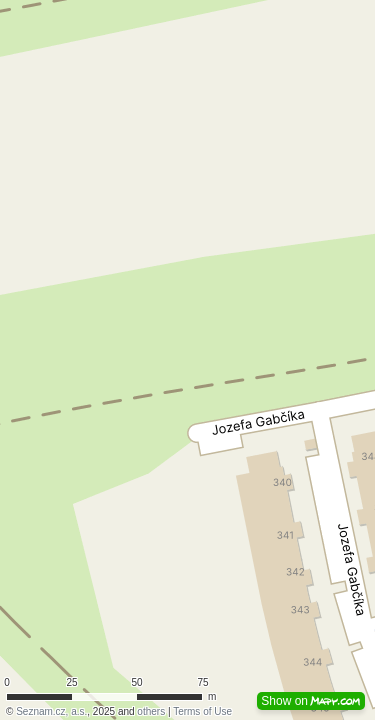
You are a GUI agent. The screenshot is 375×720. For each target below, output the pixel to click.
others (151, 711)
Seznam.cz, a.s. (51, 711)
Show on (311, 701)
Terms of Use (202, 711)
